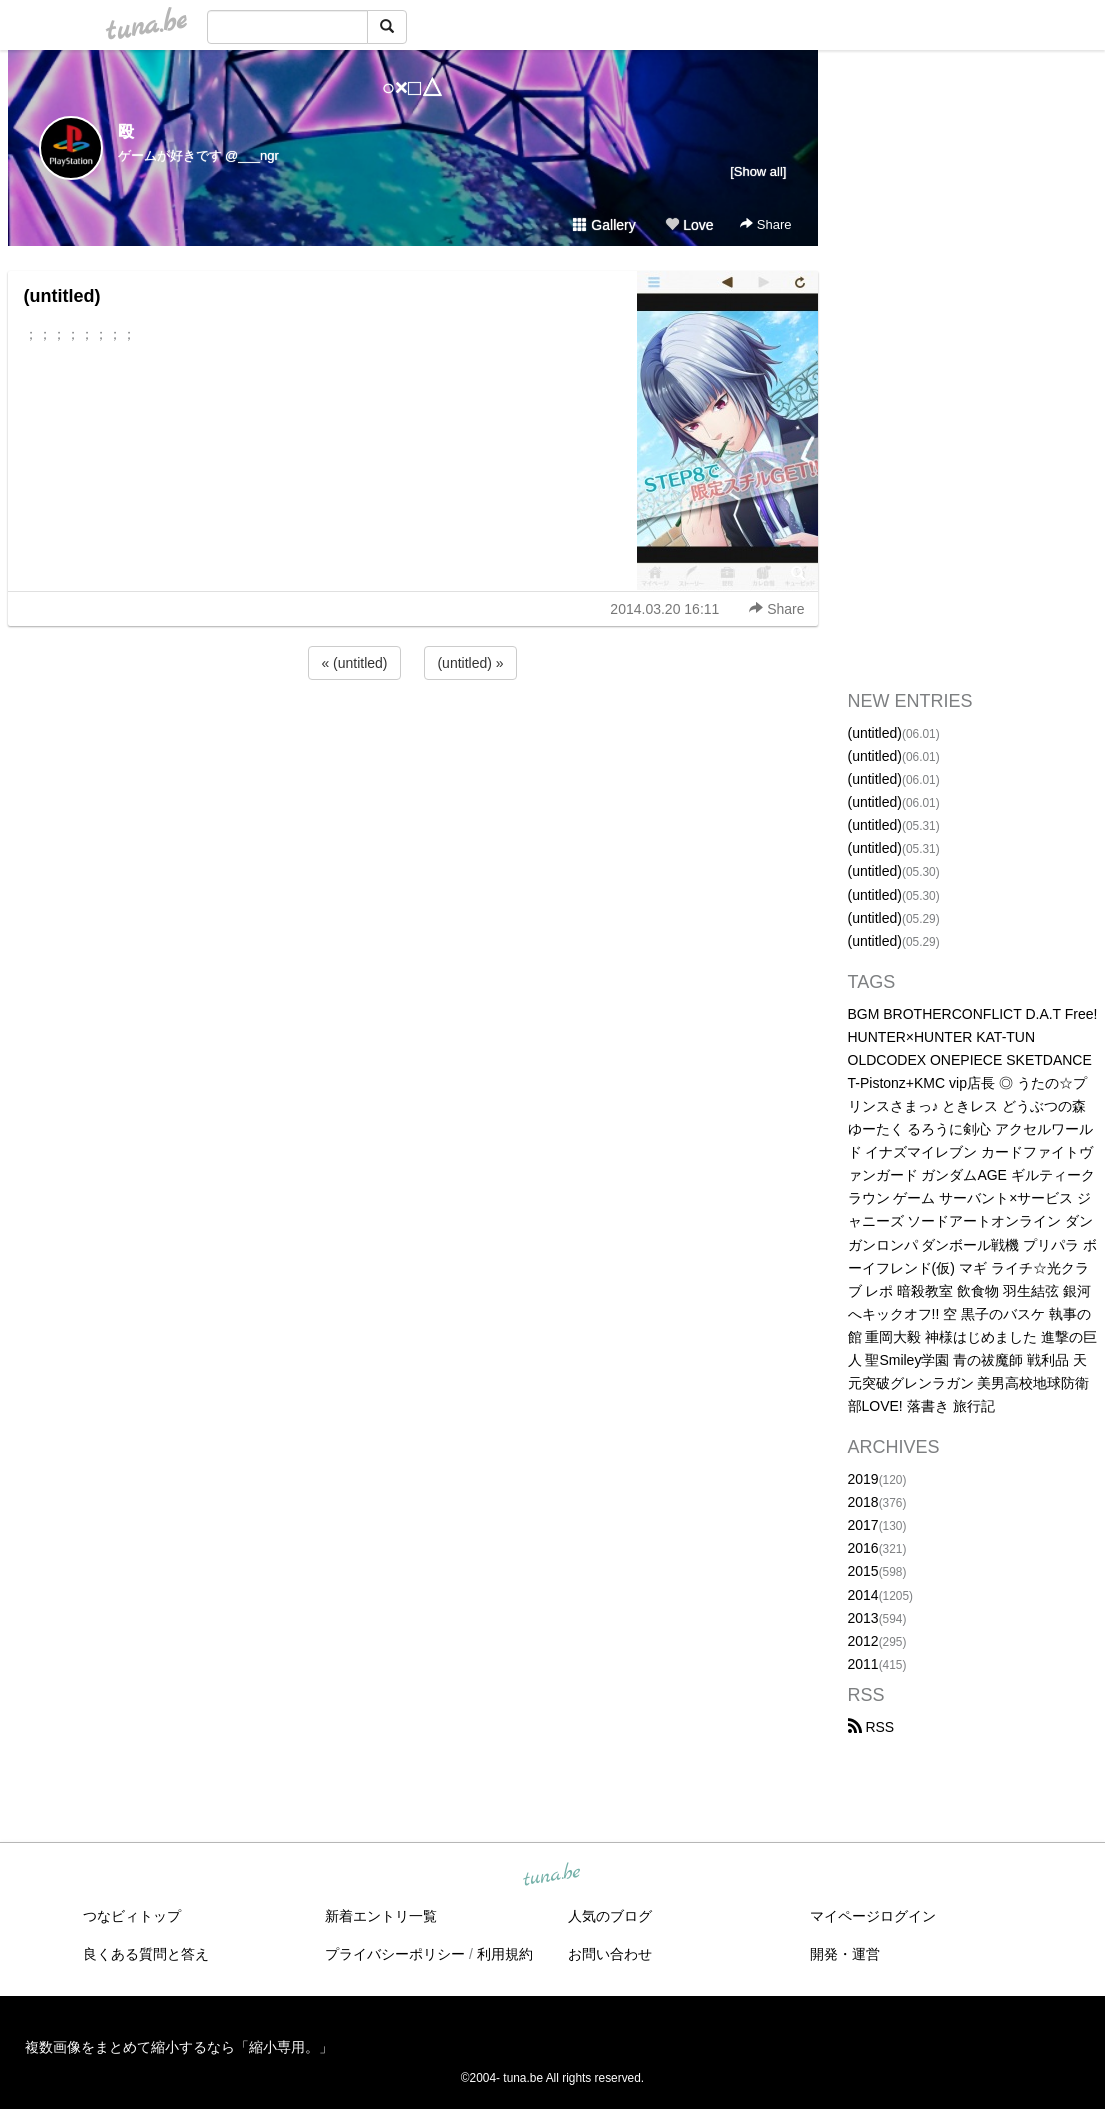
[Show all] (758, 171)
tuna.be (552, 1876)
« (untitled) (354, 663)
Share (765, 224)
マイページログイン (873, 1916)
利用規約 (505, 1954)
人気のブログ (610, 1916)
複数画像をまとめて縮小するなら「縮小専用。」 (179, 2047)
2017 (863, 1525)
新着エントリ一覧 (381, 1916)
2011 (863, 1664)
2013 (863, 1618)
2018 (863, 1502)
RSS (871, 1727)
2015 (863, 1571)
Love (689, 225)
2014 (863, 1595)
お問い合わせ (610, 1954)
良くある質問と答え (146, 1954)
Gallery (604, 225)
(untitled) (62, 296)
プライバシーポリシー (395, 1954)
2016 (863, 1548)
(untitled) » (470, 663)
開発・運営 (845, 1954)
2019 (863, 1479)
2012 (863, 1641)
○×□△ (412, 87)
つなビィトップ (132, 1916)
